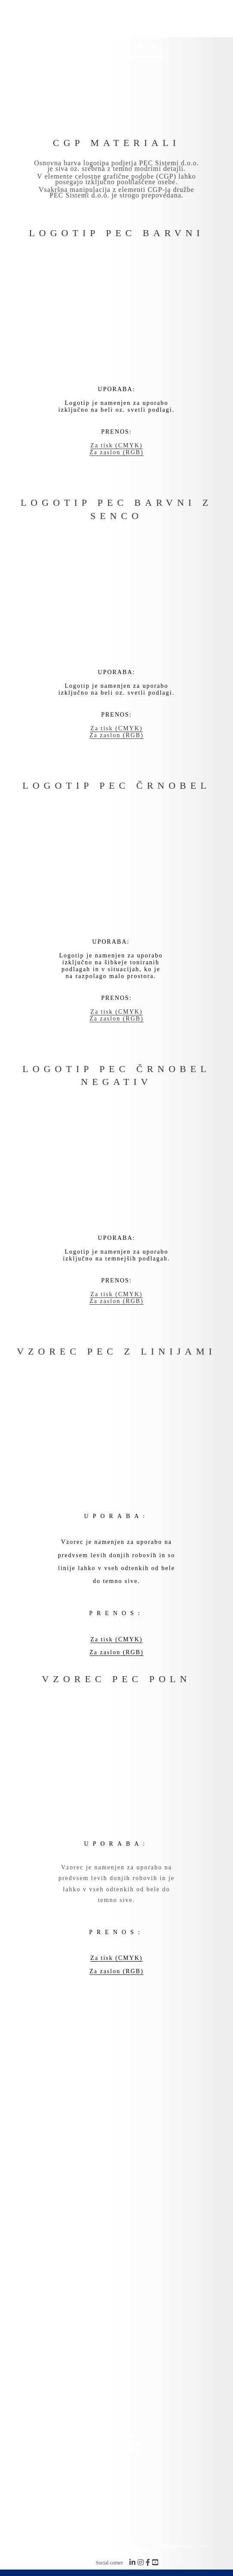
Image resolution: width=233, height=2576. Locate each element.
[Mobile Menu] (215, 16)
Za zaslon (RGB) (116, 452)
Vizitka (132, 2443)
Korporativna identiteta (72, 2449)
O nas (131, 2436)
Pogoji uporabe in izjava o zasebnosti (156, 2548)
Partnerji (57, 2443)
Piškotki (141, 2551)
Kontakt (133, 2449)
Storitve (56, 2436)
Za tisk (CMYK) (116, 445)
